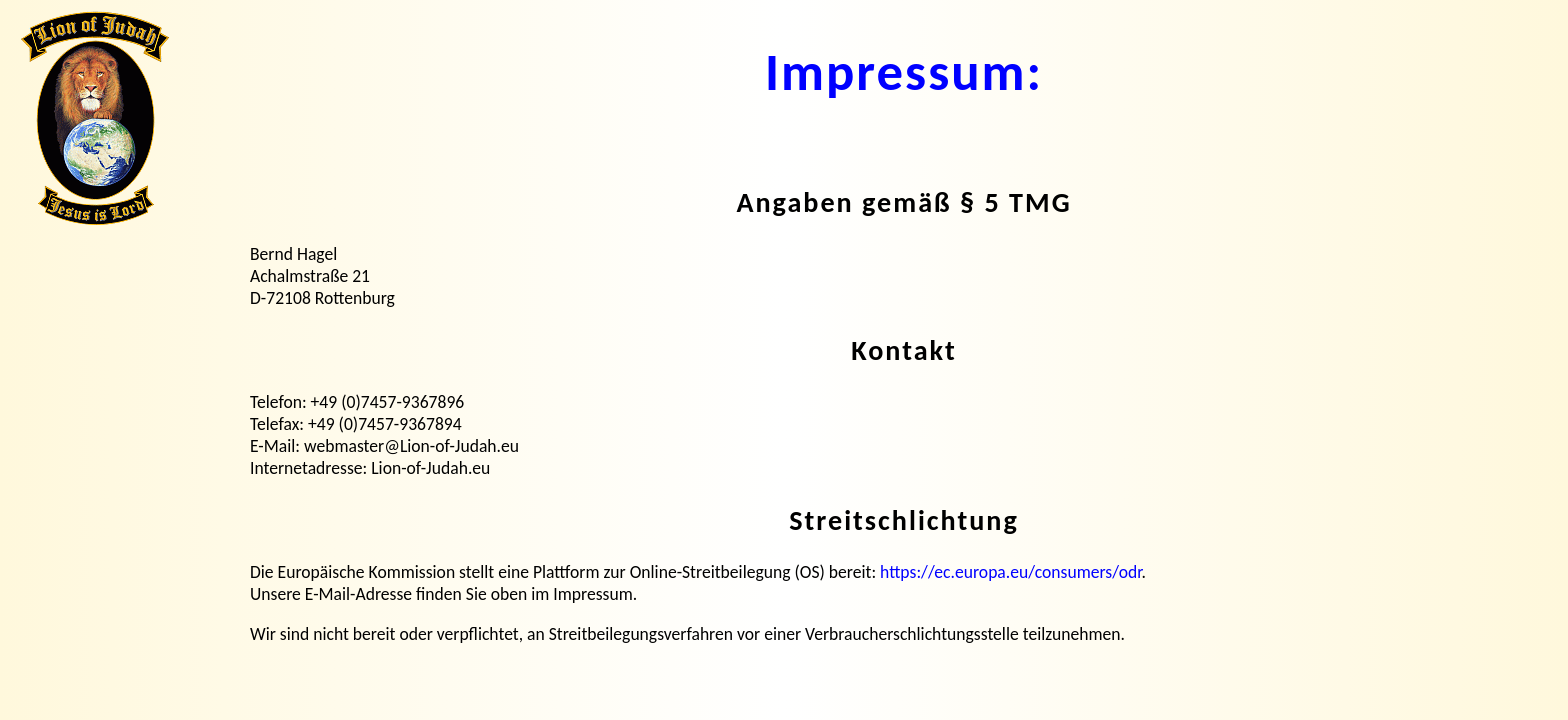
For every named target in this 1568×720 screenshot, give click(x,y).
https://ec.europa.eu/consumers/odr (1010, 572)
